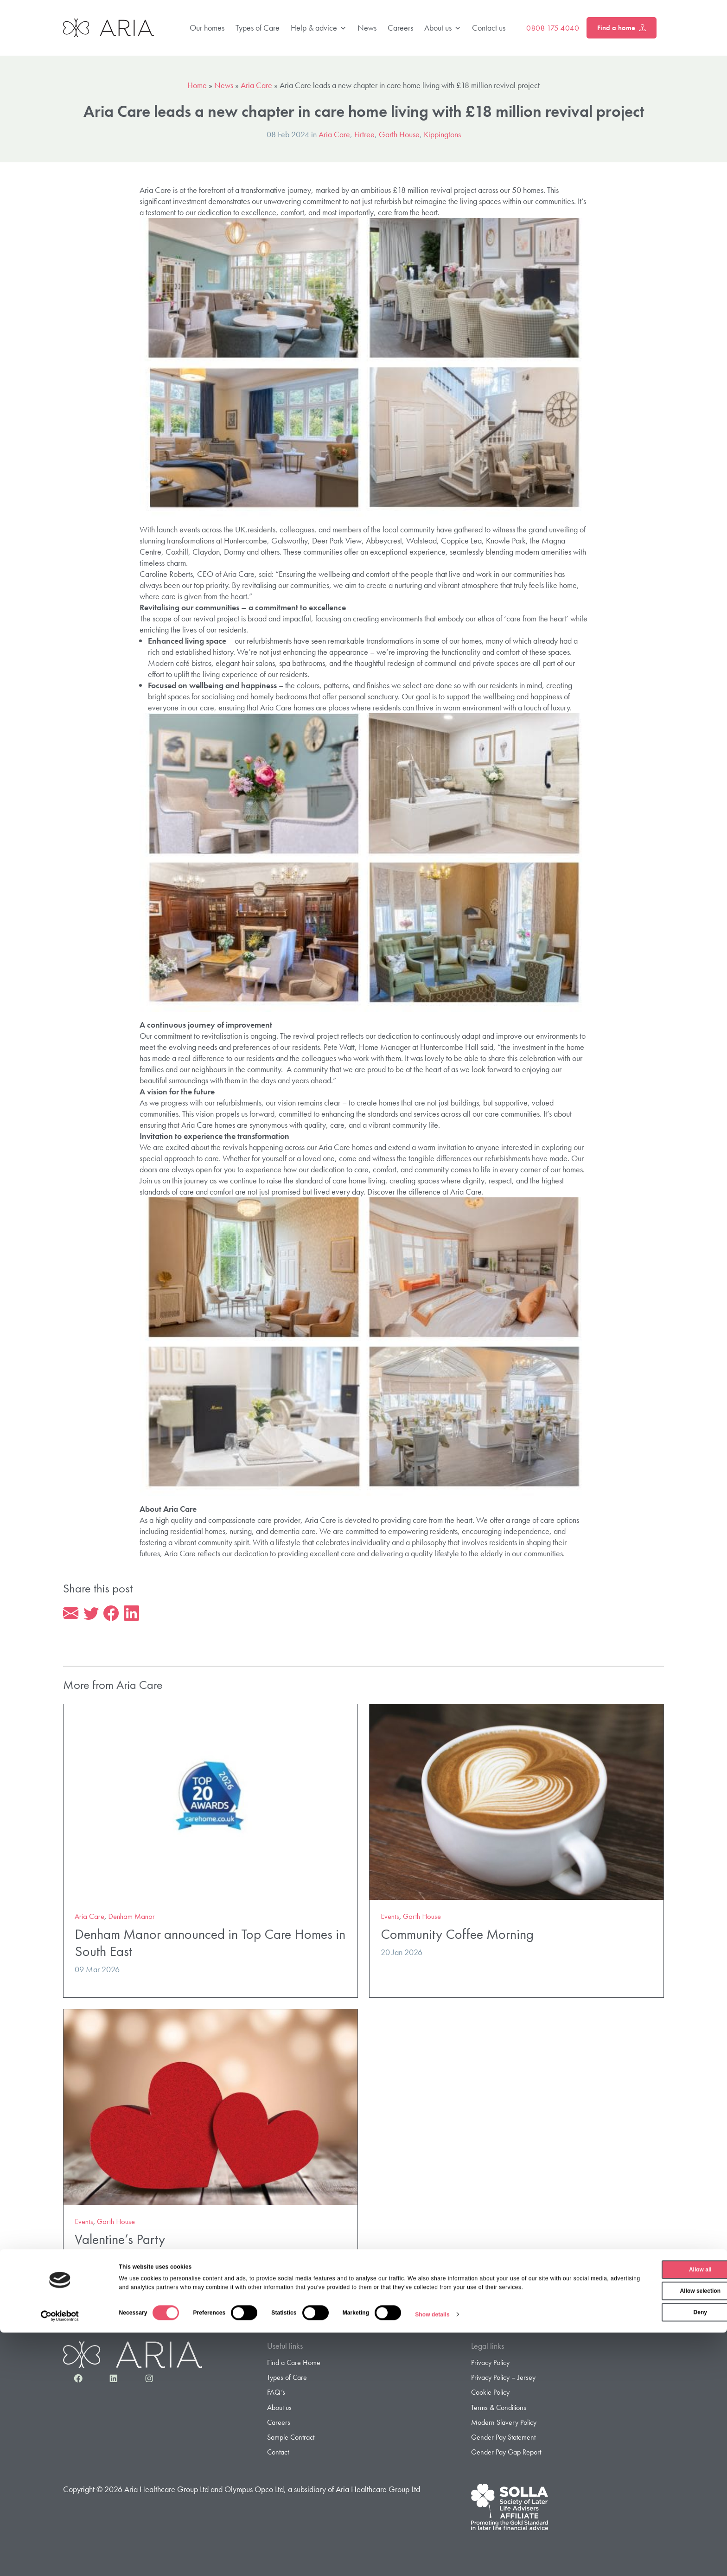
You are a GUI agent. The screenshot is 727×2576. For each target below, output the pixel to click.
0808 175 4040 (552, 28)
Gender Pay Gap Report (506, 2453)
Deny (649, 2548)
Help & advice (318, 28)
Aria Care (256, 85)
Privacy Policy (490, 2364)
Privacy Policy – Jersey (503, 2379)
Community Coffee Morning (457, 1936)
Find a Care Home (293, 2364)
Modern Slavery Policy (503, 2424)
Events (390, 1918)
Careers (400, 27)
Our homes (207, 27)
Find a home (621, 27)
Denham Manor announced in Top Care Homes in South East (210, 1944)
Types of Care (258, 27)
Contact (278, 2453)
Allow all (649, 2505)
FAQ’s (276, 2394)
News (366, 27)
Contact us (488, 27)
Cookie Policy (490, 2394)
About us (442, 28)
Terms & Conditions (498, 2409)
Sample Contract (290, 2438)
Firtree (364, 134)
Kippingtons (442, 134)
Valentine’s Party (120, 2241)
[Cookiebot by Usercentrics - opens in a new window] (60, 2559)
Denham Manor (131, 1918)
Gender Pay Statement (503, 2438)
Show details (432, 2559)
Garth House (399, 134)
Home (197, 85)
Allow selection (649, 2527)
